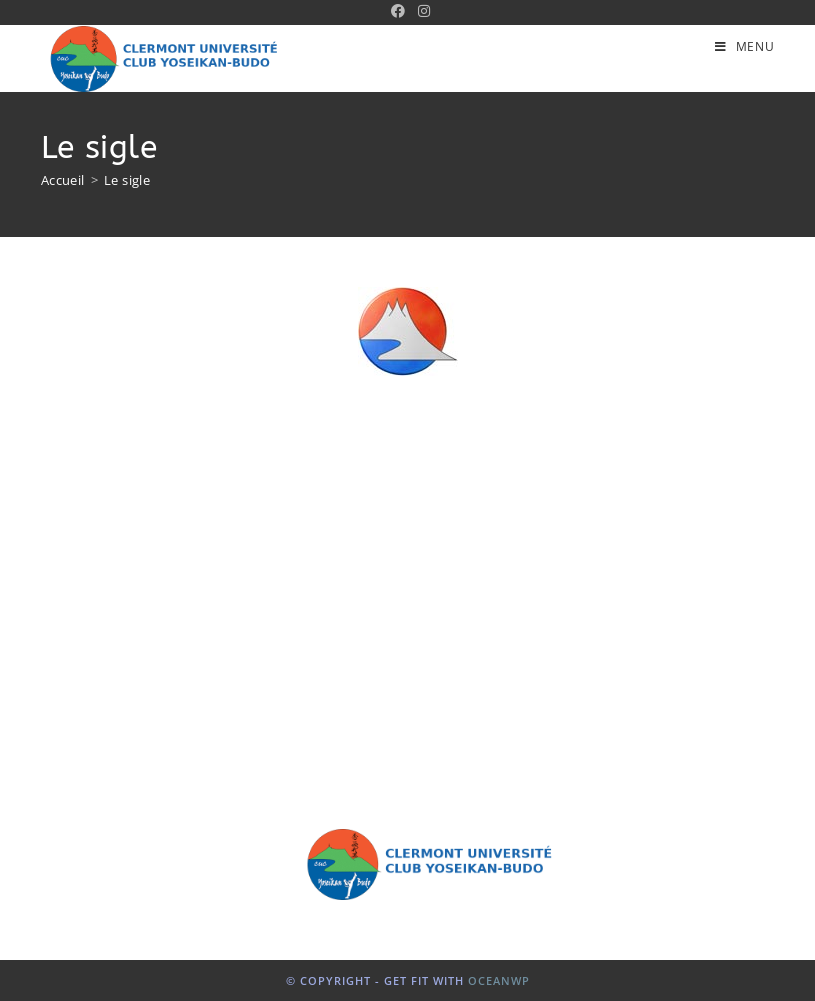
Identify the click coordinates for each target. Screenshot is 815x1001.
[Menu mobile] (745, 46)
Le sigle (127, 180)
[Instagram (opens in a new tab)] (421, 11)
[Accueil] (63, 180)
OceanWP (499, 980)
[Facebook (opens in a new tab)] (398, 11)
